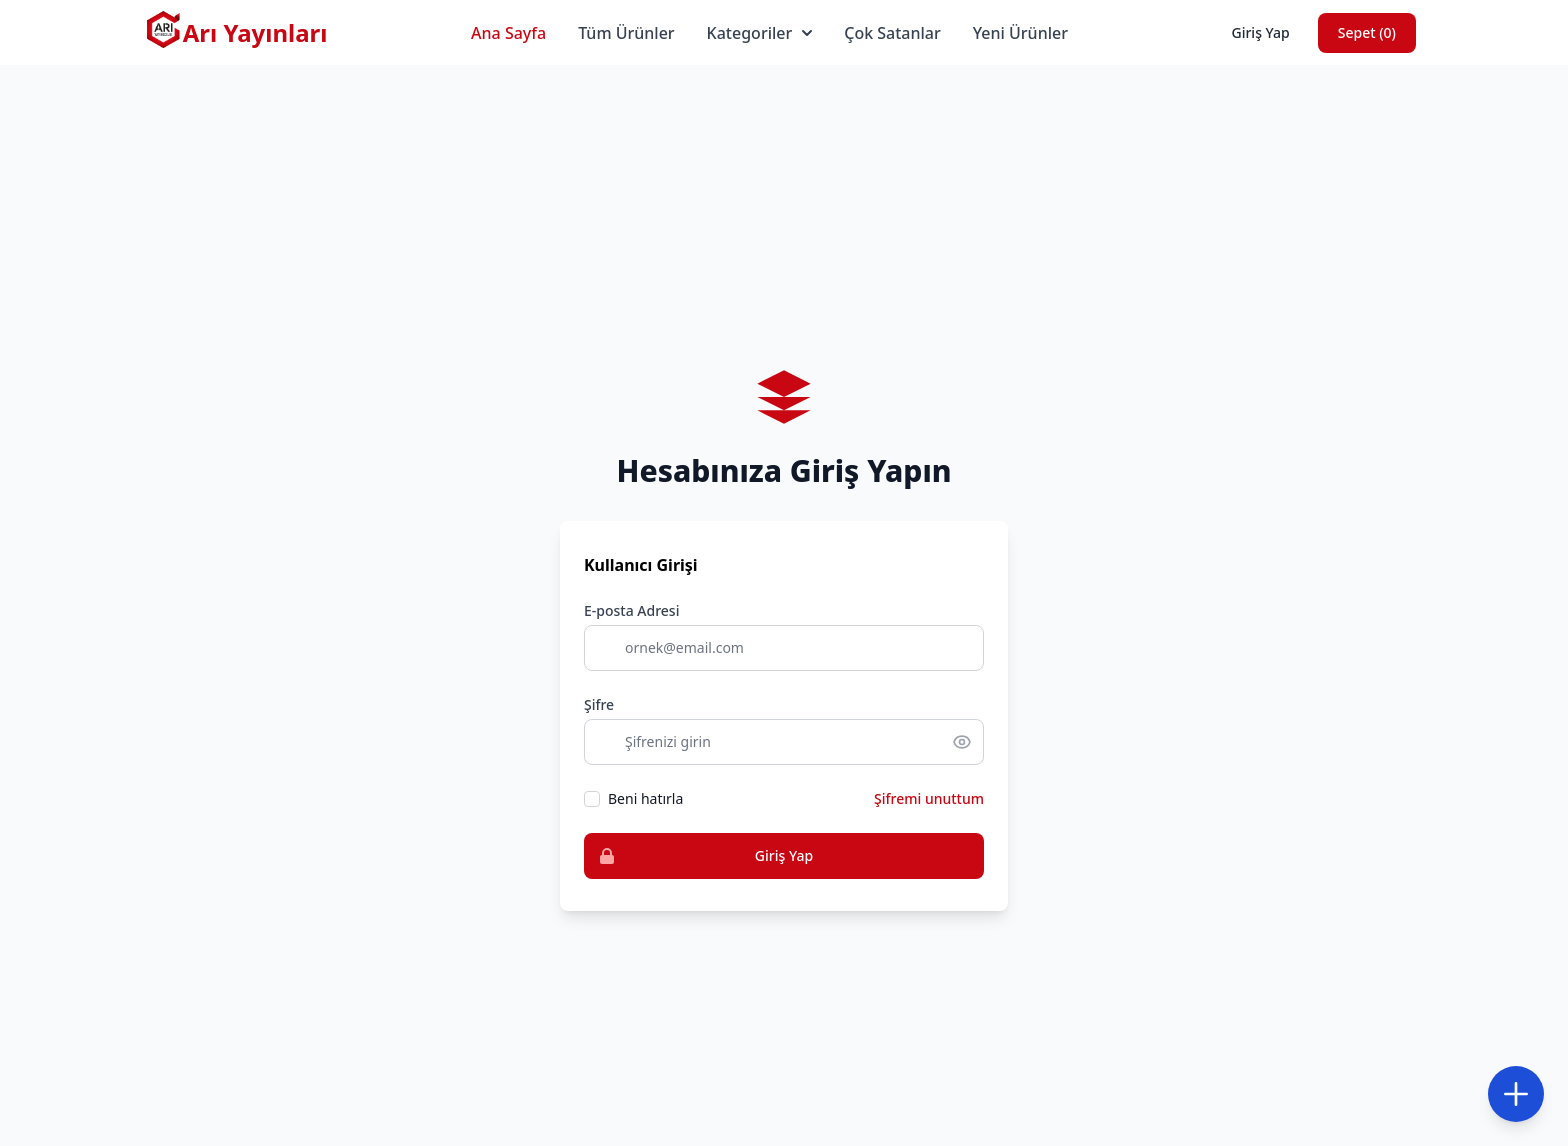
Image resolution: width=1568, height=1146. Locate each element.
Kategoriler (760, 33)
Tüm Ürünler (626, 33)
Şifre (599, 704)
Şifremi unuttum (929, 798)
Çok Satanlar (892, 33)
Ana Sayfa (508, 33)
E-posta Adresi (631, 610)
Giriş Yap (1260, 32)
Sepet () (1367, 32)
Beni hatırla (645, 798)
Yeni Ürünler (1020, 33)
